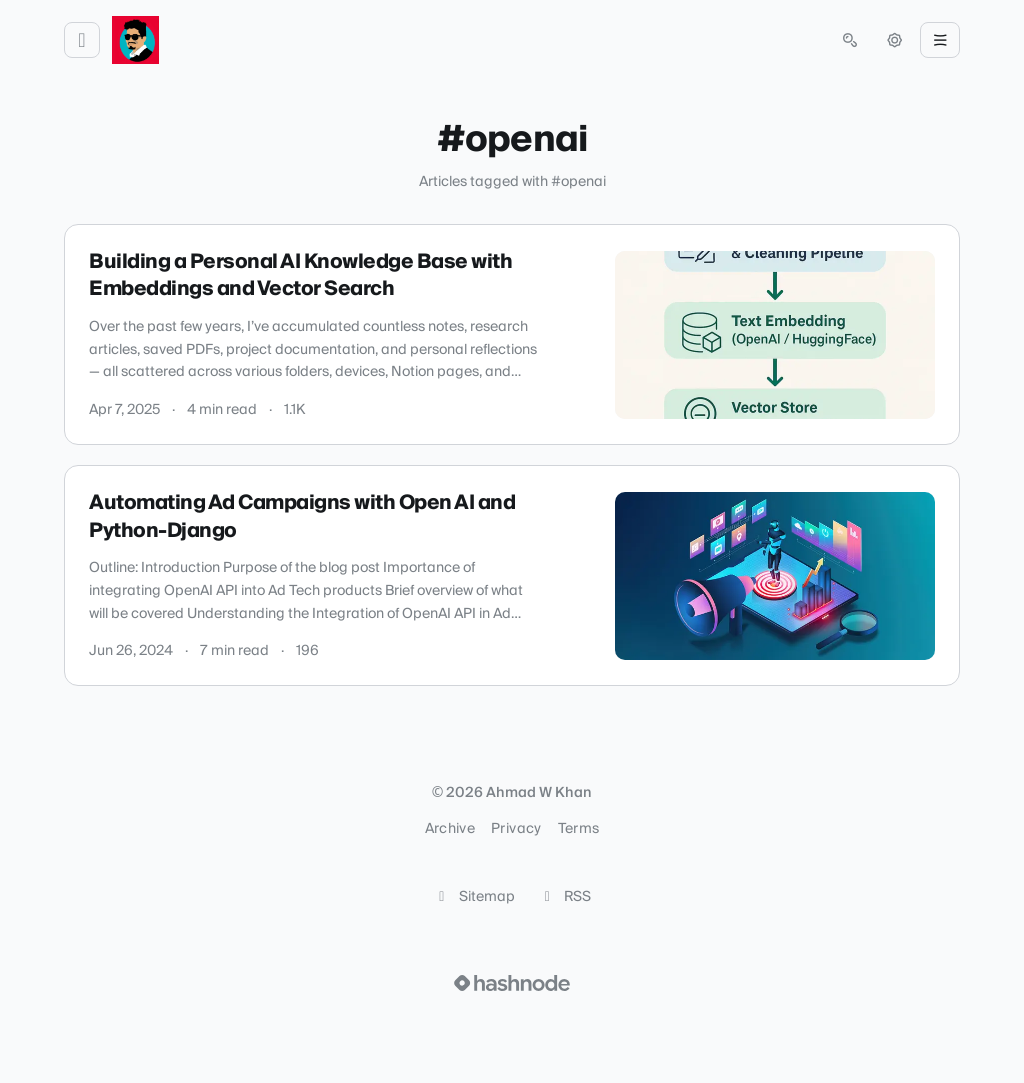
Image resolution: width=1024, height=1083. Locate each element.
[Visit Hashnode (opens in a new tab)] (512, 983)
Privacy (516, 829)
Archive (450, 829)
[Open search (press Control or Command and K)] (850, 40)
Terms (579, 829)
